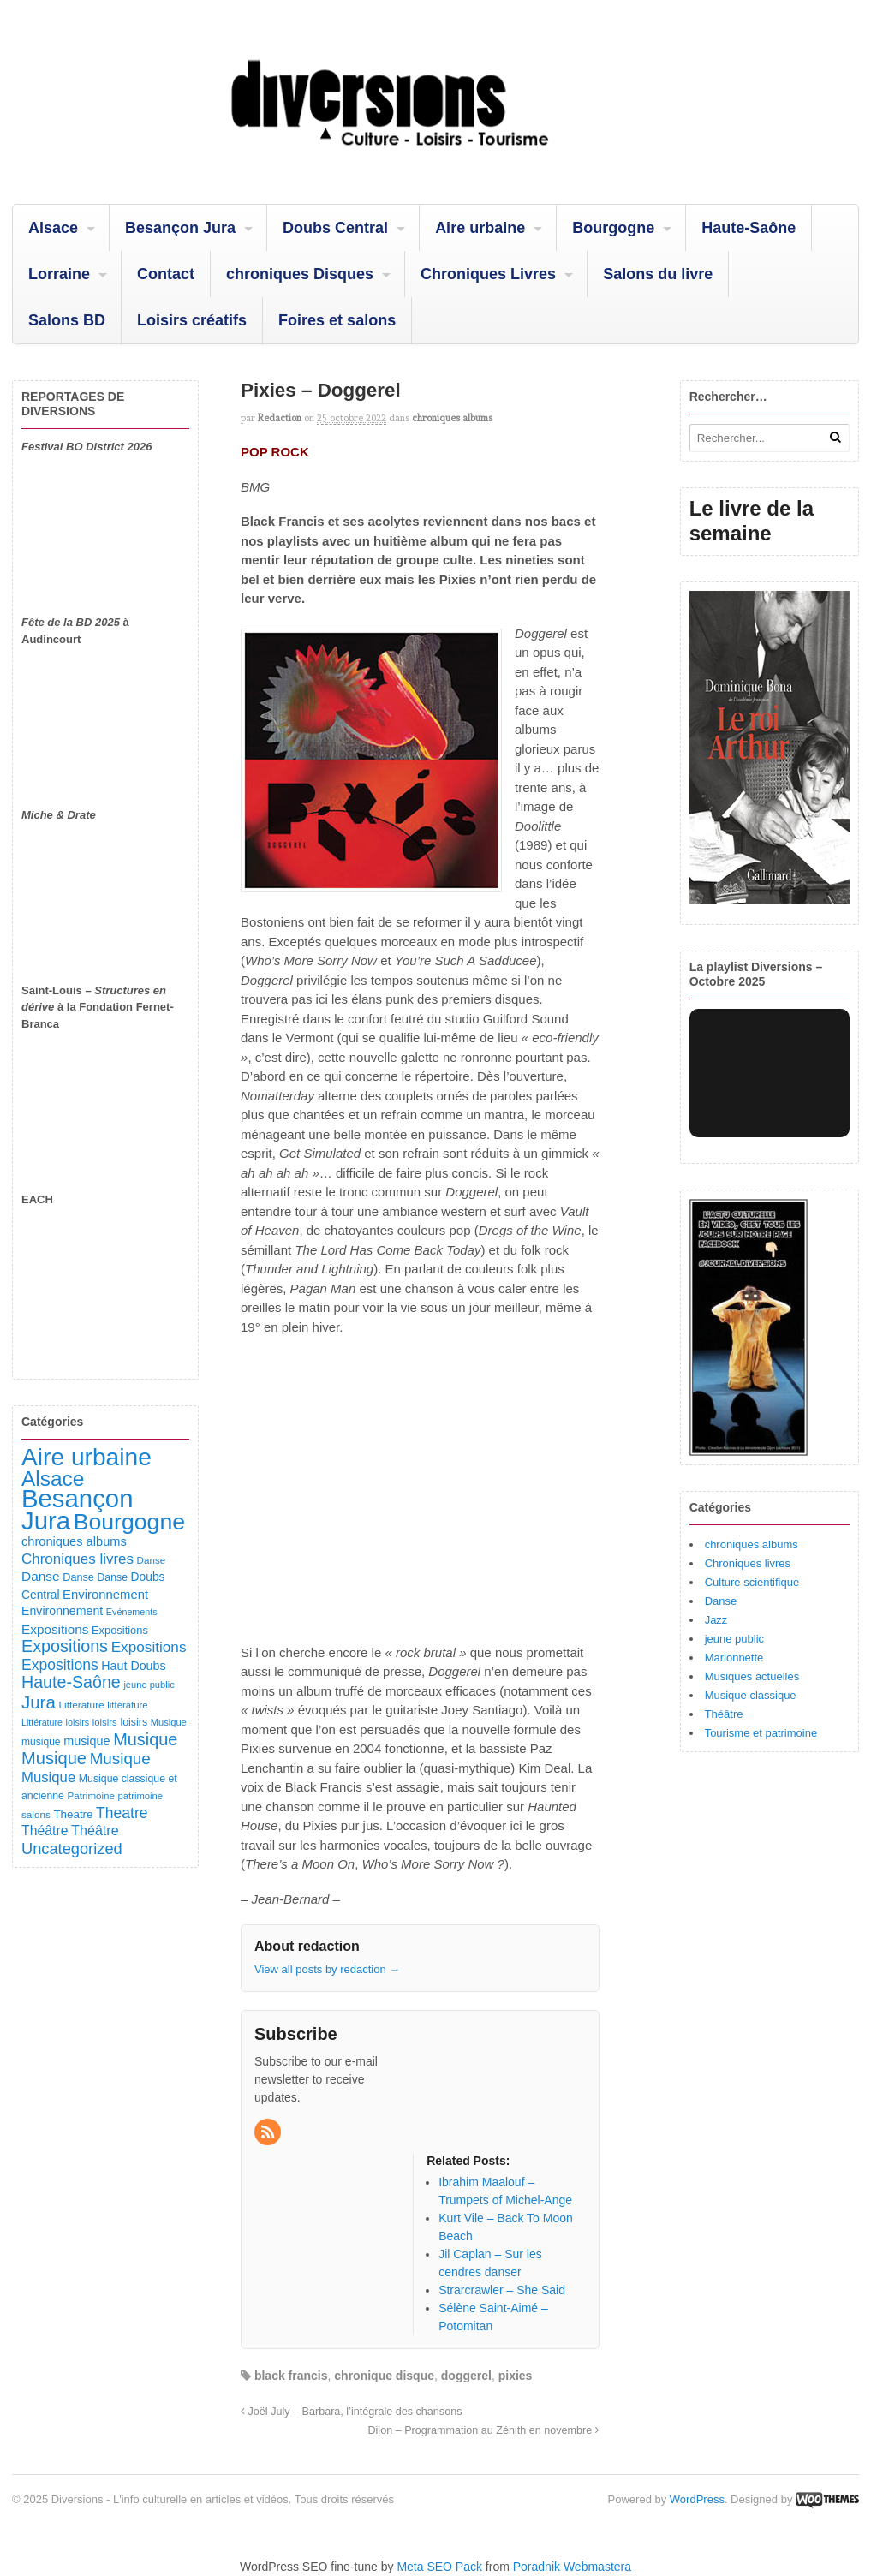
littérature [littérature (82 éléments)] (127, 1705)
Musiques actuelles (752, 1676)
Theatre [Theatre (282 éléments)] (121, 1813)
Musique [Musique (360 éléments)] (120, 1759)
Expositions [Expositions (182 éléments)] (54, 1629)
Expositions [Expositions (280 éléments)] (59, 1664)
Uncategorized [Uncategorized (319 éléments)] (71, 1848)
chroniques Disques (299, 274)
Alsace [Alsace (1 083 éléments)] (52, 1478)
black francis (291, 2375)
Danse (721, 1601)
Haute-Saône (748, 227)
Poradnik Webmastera (572, 2566)
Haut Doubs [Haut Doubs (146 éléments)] (133, 1666)
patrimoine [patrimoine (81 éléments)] (141, 1796)
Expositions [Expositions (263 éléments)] (149, 1646)
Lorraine (59, 274)
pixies (515, 2375)
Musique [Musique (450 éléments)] (145, 1739)
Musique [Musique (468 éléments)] (54, 1758)
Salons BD (66, 320)
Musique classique (750, 1695)
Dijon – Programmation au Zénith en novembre (483, 2430)
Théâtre (724, 1714)
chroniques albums (452, 418)
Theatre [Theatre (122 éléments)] (72, 1814)
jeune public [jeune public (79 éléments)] (148, 1684)
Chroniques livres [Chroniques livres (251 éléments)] (77, 1559)
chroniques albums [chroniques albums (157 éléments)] (74, 1541)
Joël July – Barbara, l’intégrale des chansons (351, 2412)
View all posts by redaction (327, 1969)
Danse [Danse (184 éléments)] (40, 1576)
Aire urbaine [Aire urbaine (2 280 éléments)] (86, 1457)
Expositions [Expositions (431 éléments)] (64, 1646)
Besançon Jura (180, 227)
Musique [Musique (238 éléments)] (48, 1777)
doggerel (466, 2375)
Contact (165, 274)
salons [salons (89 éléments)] (36, 1814)
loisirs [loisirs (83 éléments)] (104, 1722)
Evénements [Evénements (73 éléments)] (132, 1612)
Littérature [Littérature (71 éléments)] (42, 1722)
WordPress (697, 2499)
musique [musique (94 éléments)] (41, 1742)
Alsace (53, 227)
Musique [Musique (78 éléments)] (169, 1722)
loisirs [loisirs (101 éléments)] (133, 1722)
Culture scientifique (752, 1582)
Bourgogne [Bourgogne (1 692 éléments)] (129, 1522)
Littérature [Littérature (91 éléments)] (81, 1705)
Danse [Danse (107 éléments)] (78, 1577)
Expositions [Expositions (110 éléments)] (120, 1630)
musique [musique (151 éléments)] (86, 1741)
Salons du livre (658, 274)
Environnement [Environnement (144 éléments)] (62, 1611)
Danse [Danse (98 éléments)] (112, 1577)
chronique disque (384, 2375)
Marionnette (734, 1657)
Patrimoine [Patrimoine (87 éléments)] (91, 1795)
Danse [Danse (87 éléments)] (151, 1559)
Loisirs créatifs (192, 320)
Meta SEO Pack (439, 2566)
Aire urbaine (480, 227)
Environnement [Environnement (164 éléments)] (105, 1594)
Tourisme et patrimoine (761, 1732)
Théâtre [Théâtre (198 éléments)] (44, 1830)
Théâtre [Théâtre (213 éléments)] (95, 1830)
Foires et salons (337, 320)
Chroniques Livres (488, 274)
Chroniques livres (747, 1563)
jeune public (734, 1638)
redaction (279, 418)
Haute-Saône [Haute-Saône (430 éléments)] (71, 1682)
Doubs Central (335, 227)
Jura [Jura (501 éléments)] (38, 1702)
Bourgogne (613, 227)
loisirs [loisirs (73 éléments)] (78, 1722)
